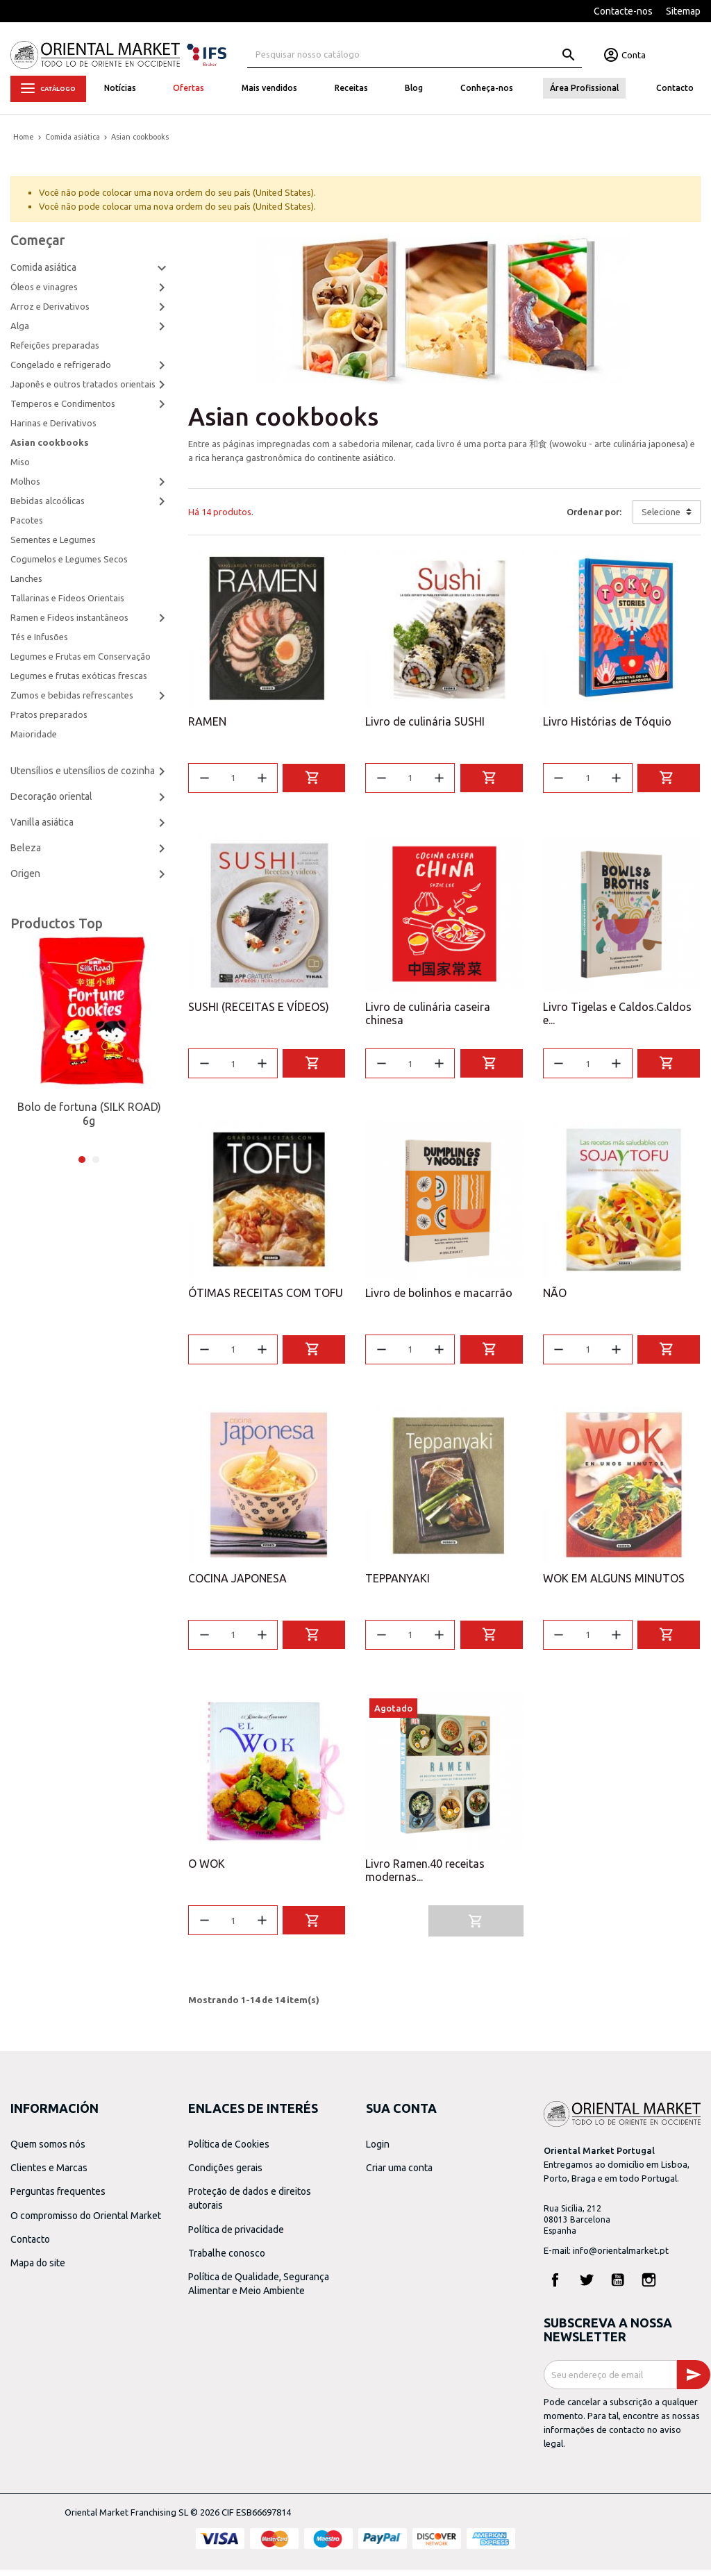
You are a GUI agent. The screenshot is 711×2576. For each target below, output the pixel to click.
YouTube (618, 2286)
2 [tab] (95, 1159)
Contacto (30, 2245)
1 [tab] (81, 1159)
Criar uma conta (399, 2174)
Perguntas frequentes (58, 2197)
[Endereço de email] (610, 2380)
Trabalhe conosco (226, 2259)
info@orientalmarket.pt (621, 2256)
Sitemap (683, 11)
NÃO (555, 1295)
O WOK (206, 1870)
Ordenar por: (594, 512)
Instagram (649, 2286)
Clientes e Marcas (48, 2174)
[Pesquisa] (414, 54)
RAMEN (207, 721)
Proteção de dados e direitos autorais (249, 2204)
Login (378, 2149)
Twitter (587, 2286)
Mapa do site (37, 2269)
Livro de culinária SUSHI (425, 721)
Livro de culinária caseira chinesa (427, 1015)
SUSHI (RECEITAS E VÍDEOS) (258, 1008)
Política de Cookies (228, 2149)
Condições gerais (225, 2174)
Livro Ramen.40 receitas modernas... (425, 1876)
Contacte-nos (623, 11)
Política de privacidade (236, 2235)
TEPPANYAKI (397, 1582)
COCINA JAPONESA (237, 1582)
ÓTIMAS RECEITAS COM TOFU (265, 1295)
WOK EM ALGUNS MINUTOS (614, 1582)
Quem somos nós (47, 2149)
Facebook (555, 2286)
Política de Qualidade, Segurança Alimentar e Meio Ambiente (258, 2289)
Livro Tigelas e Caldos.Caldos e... (617, 1015)
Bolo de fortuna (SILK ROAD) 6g (89, 1114)
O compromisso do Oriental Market (85, 2221)
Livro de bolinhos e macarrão (438, 1295)
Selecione (661, 512)
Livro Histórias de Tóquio (607, 721)
